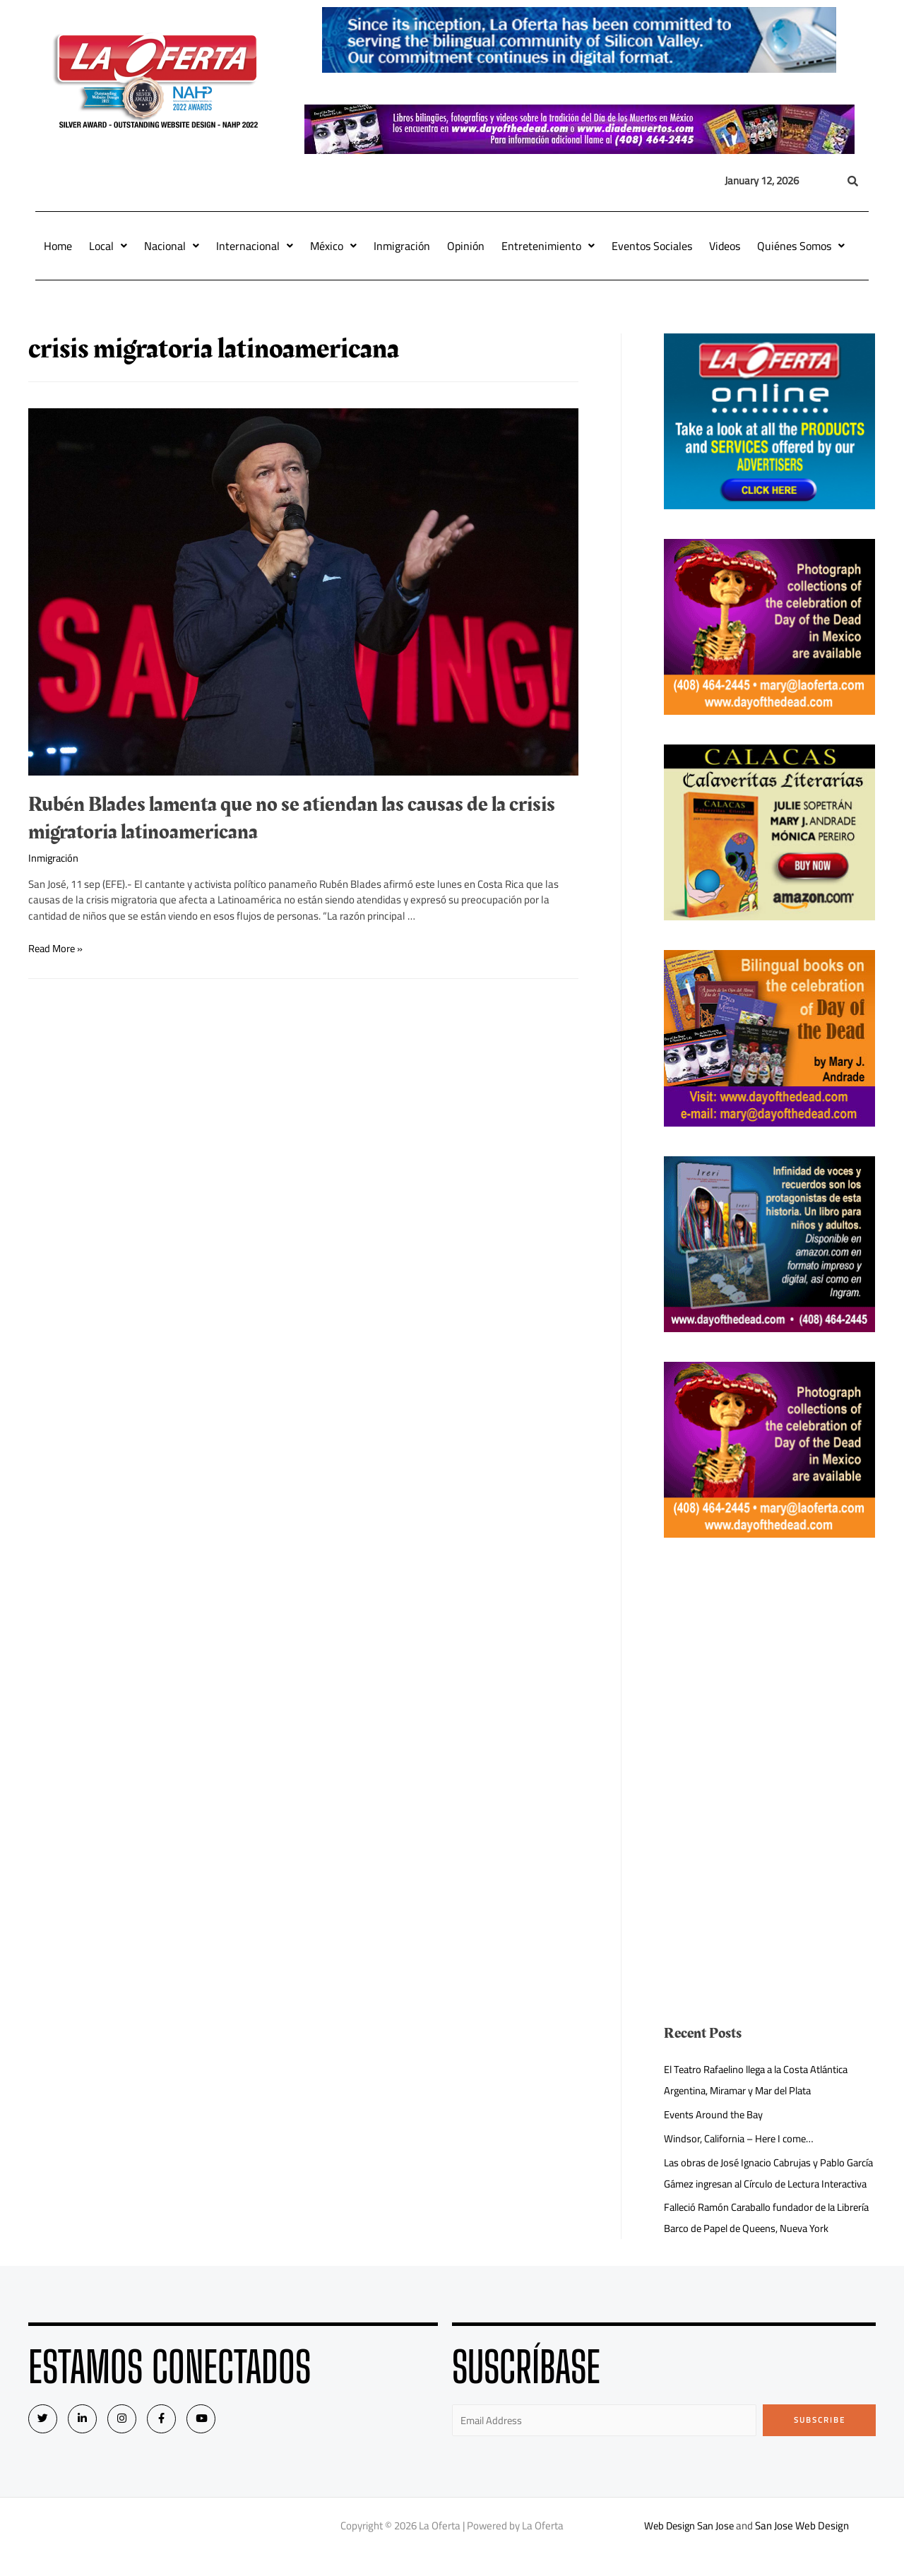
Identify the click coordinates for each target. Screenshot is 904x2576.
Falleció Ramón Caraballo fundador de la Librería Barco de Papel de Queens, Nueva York (768, 2239)
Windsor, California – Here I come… (741, 2138)
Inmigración (402, 245)
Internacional (254, 245)
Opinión (465, 245)
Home (58, 245)
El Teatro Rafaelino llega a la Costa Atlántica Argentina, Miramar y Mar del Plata (763, 2080)
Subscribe (819, 2441)
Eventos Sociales (652, 245)
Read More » (56, 948)
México (333, 245)
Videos (724, 245)
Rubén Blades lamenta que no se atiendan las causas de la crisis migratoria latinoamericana (291, 818)
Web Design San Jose (689, 2547)
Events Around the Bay (714, 2114)
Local (108, 245)
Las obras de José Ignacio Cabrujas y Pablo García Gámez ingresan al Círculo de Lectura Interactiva (762, 2183)
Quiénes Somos (801, 245)
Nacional (171, 245)
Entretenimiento (548, 245)
